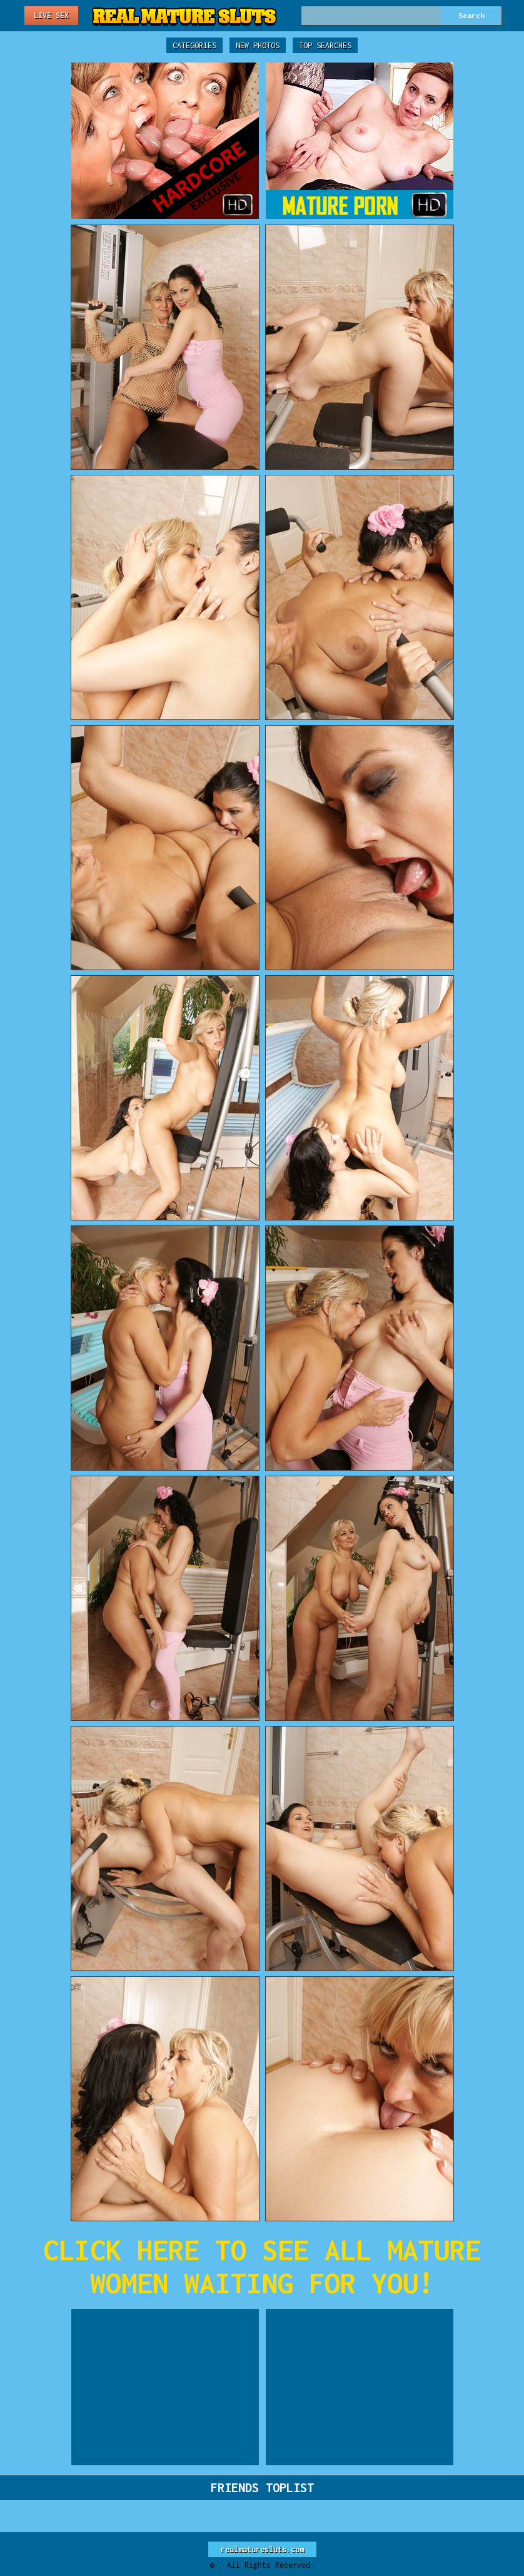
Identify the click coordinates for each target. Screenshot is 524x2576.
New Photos (258, 45)
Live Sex (51, 15)
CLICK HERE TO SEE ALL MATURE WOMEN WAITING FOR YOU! (262, 2266)
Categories (194, 45)
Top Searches (325, 45)
